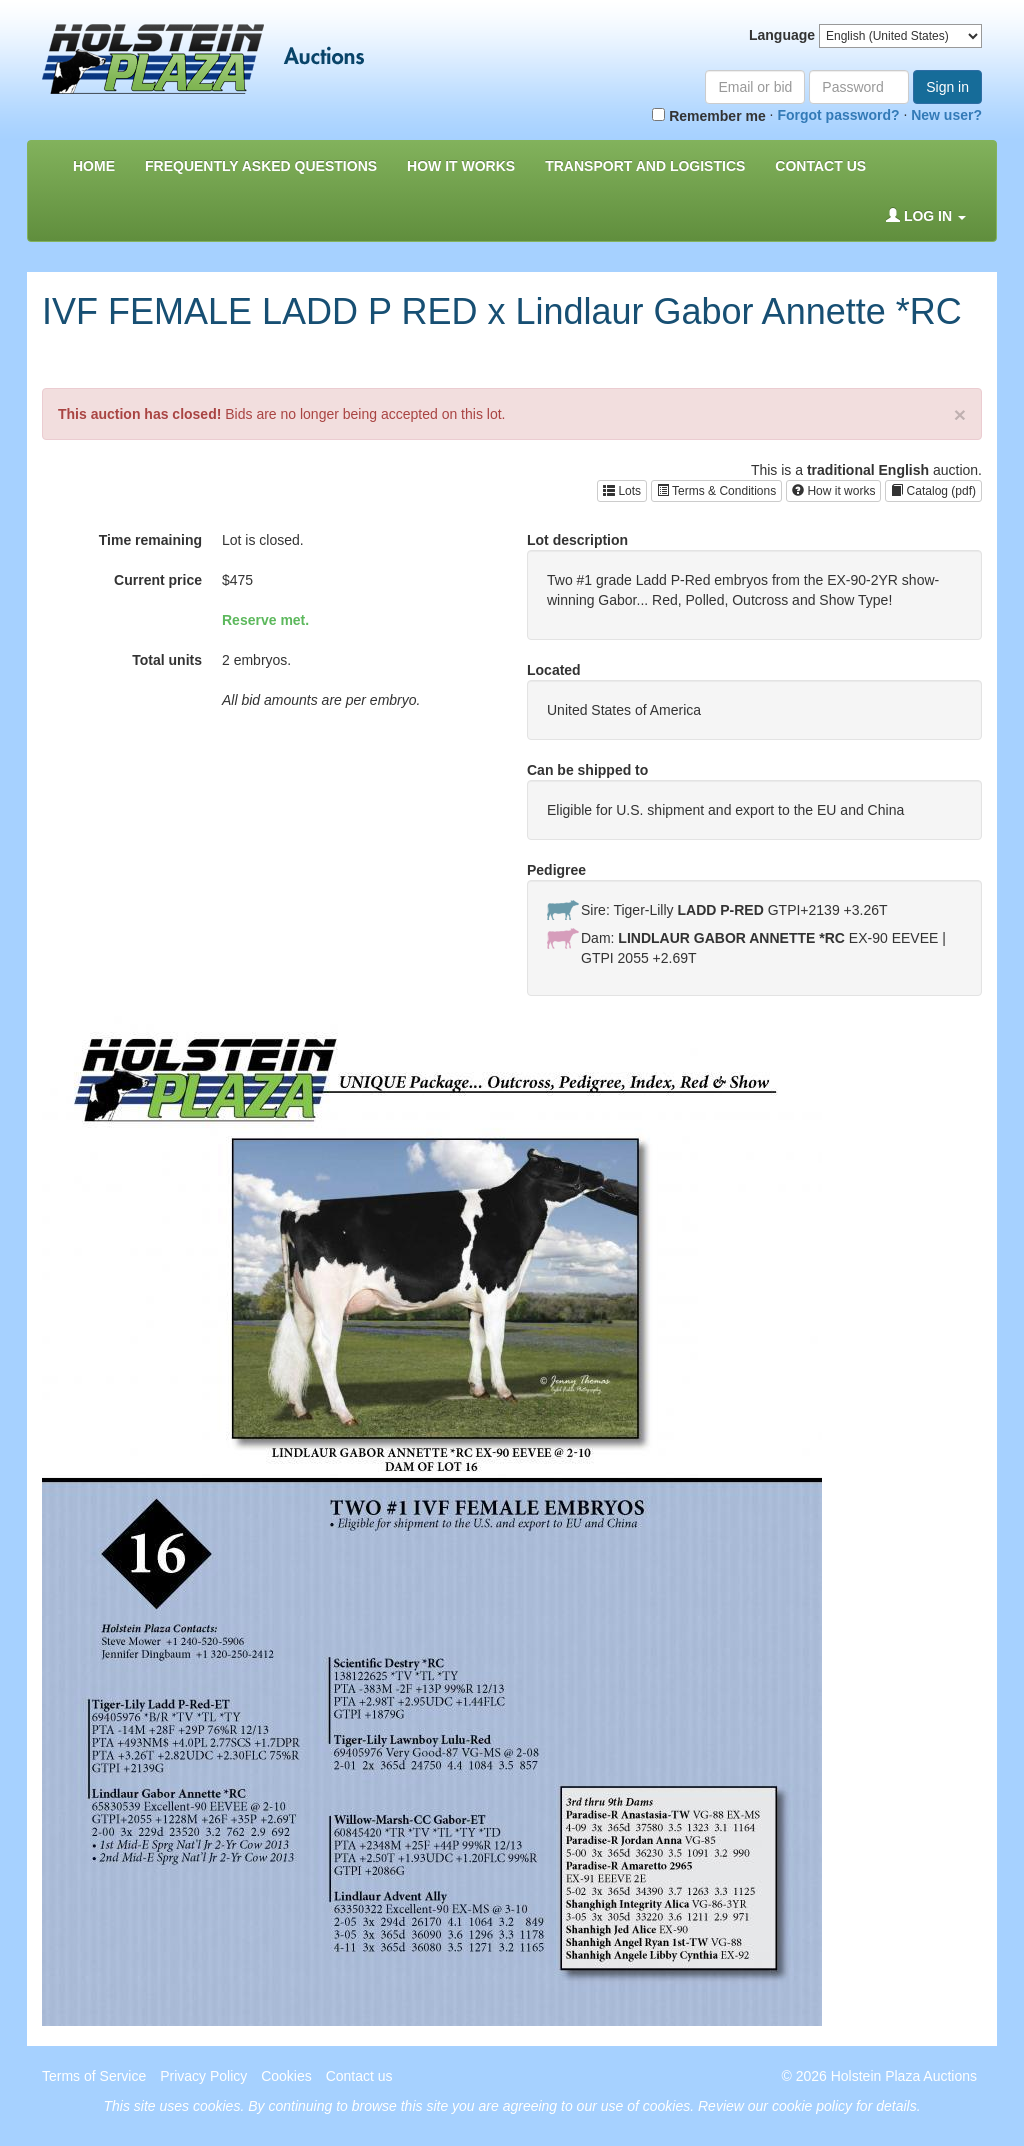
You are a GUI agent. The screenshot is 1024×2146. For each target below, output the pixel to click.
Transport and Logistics (645, 166)
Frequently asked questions (261, 166)
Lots (622, 491)
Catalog (933, 491)
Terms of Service (94, 2076)
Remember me (708, 116)
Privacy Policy (203, 2076)
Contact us (820, 166)
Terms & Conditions (716, 491)
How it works (833, 491)
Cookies (286, 2076)
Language (782, 35)
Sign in (947, 87)
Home (94, 166)
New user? (946, 115)
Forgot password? (838, 115)
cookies (216, 2106)
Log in (926, 216)
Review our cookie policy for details (807, 2106)
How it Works (461, 166)
